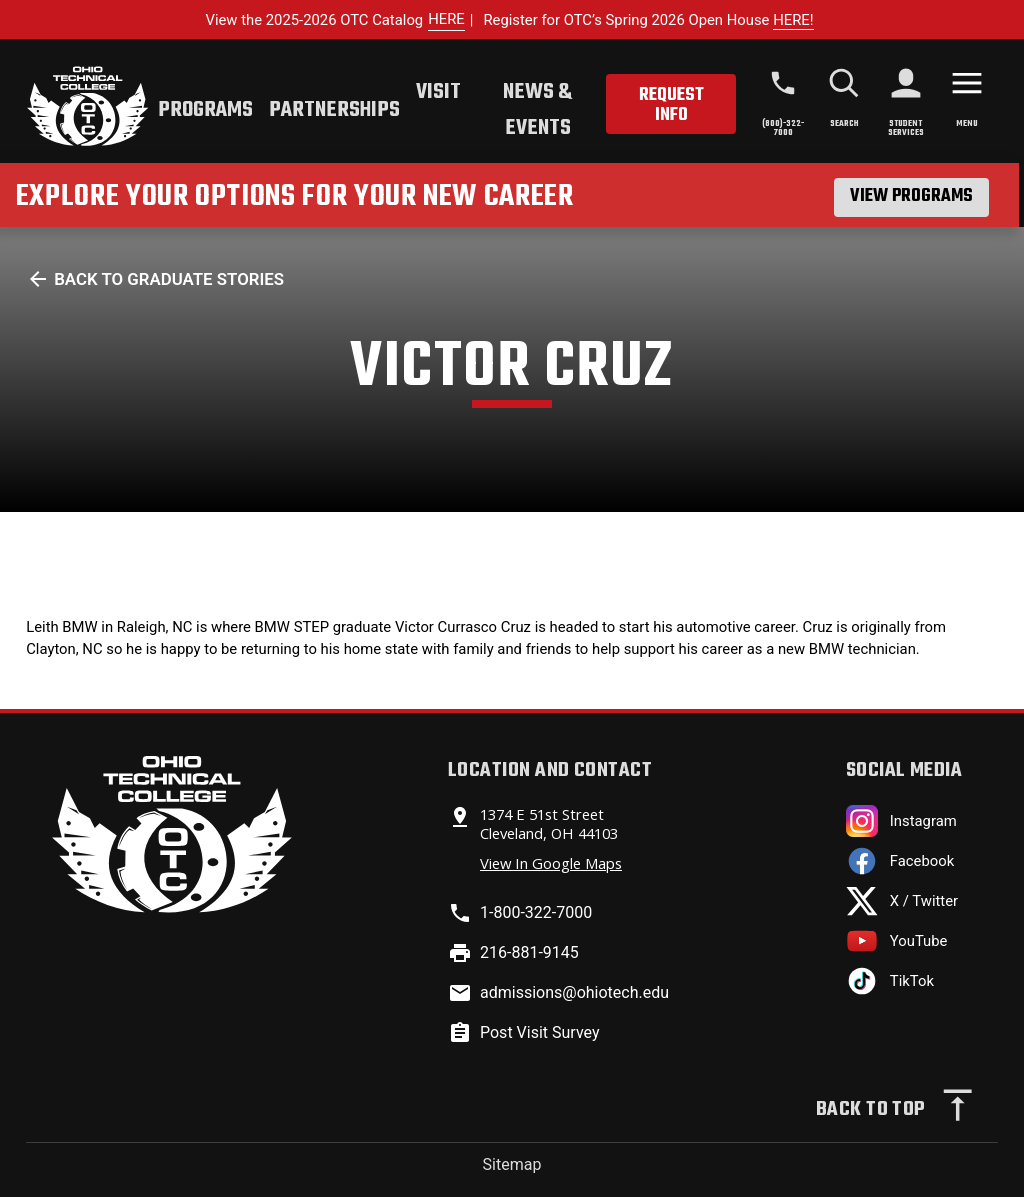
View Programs (911, 196)
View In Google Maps (551, 863)
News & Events (537, 110)
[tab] (205, 113)
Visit (438, 92)
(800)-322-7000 (783, 128)
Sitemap (512, 1164)
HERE (446, 19)
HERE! (793, 20)
